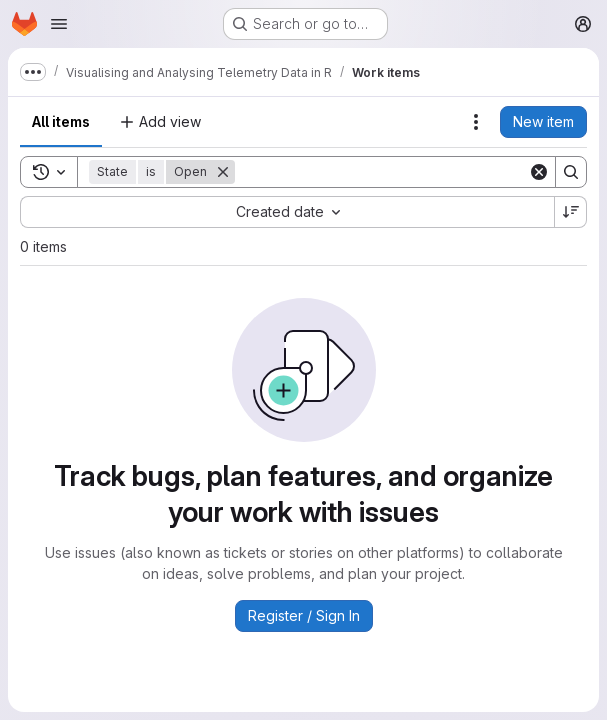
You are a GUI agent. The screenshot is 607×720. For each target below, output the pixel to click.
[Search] (381, 172)
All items (61, 121)
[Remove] (223, 172)
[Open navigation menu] (59, 24)
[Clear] (539, 172)
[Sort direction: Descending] (571, 212)
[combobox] (287, 212)
